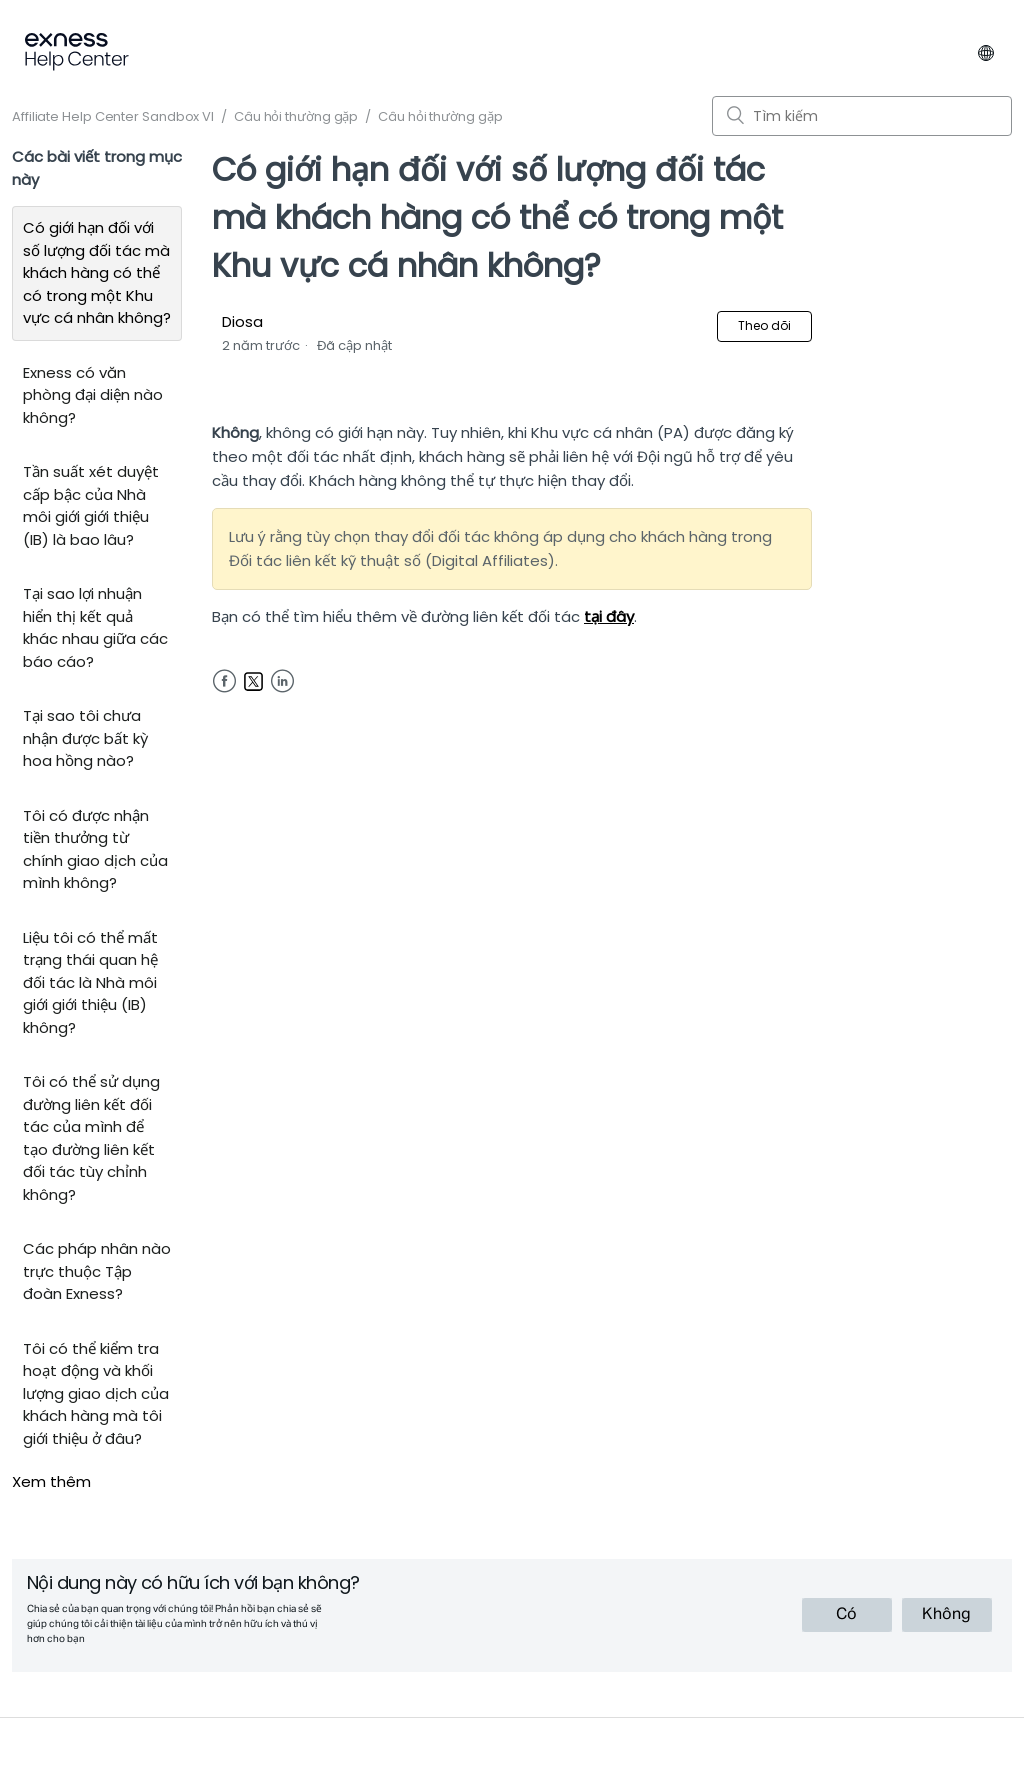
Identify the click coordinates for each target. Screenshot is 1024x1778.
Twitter (253, 681)
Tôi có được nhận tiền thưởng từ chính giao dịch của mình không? (95, 849)
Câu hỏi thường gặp (296, 116)
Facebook (224, 681)
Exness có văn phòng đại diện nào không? (93, 395)
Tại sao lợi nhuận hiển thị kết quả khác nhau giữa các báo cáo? (95, 627)
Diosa (242, 321)
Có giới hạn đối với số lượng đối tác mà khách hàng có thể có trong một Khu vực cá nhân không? (97, 272)
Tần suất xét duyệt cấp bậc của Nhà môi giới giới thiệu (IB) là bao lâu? (91, 505)
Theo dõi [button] (764, 325)
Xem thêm (51, 1481)
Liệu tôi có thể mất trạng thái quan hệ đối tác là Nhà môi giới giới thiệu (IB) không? (90, 982)
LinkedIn (282, 681)
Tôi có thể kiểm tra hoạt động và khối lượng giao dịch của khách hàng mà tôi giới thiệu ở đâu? (96, 1393)
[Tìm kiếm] (862, 116)
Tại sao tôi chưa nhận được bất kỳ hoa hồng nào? (85, 738)
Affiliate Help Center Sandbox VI (113, 116)
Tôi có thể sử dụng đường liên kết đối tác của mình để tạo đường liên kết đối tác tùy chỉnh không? (91, 1138)
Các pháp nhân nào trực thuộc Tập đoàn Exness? (97, 1271)
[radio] (847, 1615)
